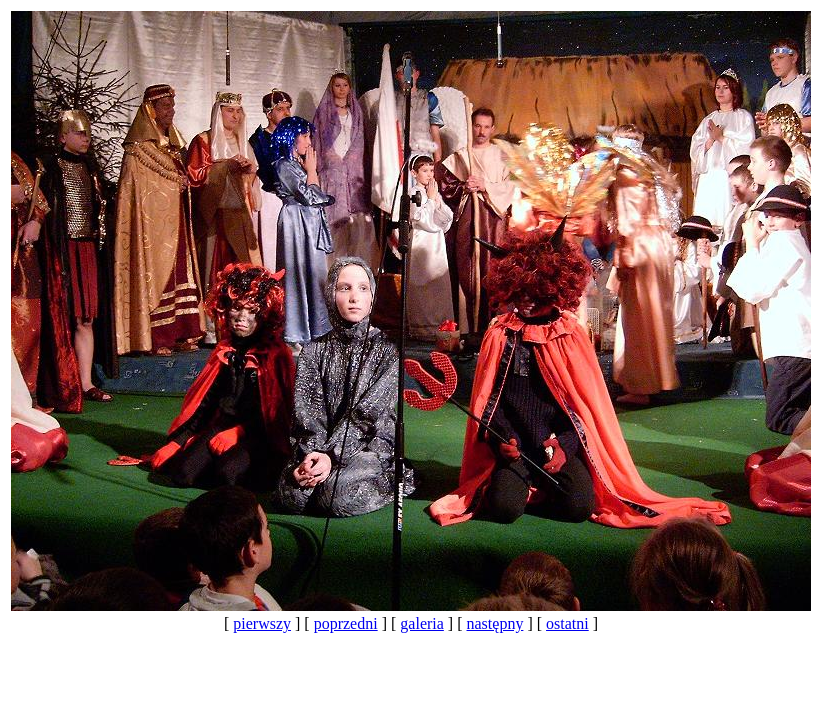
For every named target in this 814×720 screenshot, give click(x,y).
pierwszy (262, 623)
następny (495, 623)
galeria (422, 623)
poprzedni (346, 623)
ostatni (567, 623)
